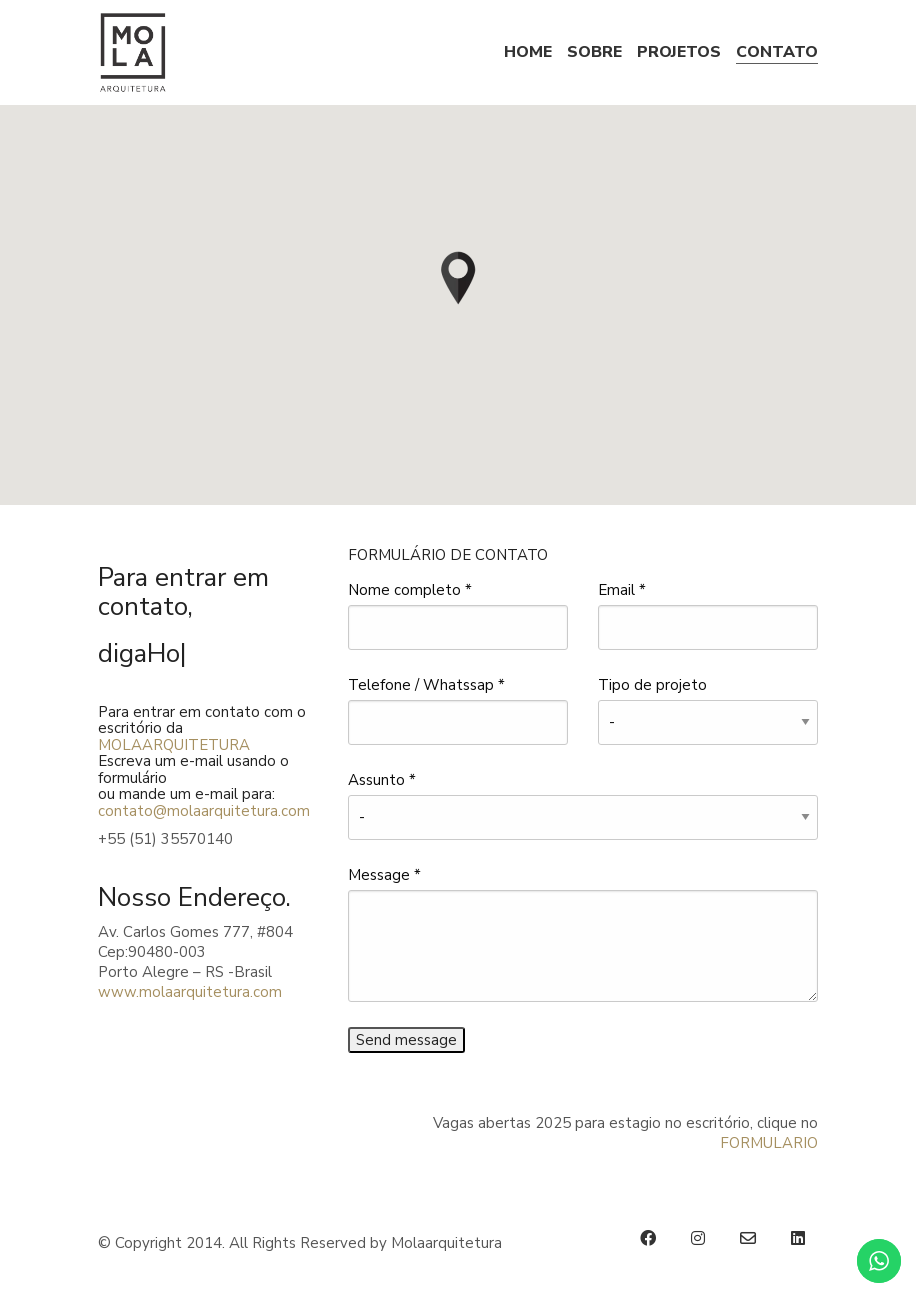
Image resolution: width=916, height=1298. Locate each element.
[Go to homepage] (133, 52)
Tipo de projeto (652, 685)
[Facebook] (648, 1238)
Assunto (382, 780)
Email (622, 590)
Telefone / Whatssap (426, 685)
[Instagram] (698, 1238)
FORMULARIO (769, 1143)
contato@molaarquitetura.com (204, 811)
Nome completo (410, 590)
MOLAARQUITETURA (174, 745)
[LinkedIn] (798, 1238)
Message (384, 875)
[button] (458, 277)
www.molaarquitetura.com (190, 992)
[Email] (748, 1238)
